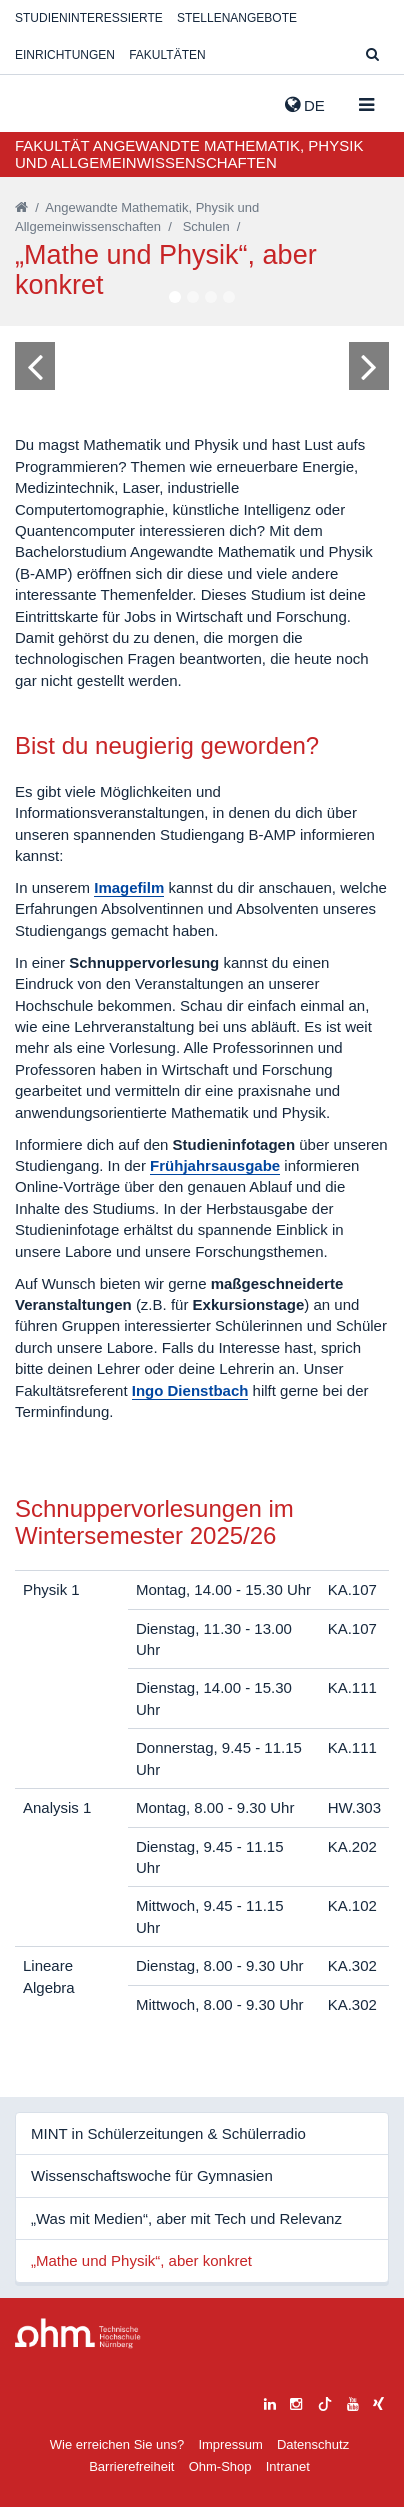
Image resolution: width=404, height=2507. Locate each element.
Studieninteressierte (89, 18)
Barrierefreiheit (131, 2466)
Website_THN (45, 101)
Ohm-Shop (220, 2466)
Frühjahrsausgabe (215, 1165)
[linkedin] (270, 2401)
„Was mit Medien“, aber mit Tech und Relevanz (186, 2218)
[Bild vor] (369, 366)
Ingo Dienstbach (190, 1390)
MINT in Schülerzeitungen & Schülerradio (168, 2133)
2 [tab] (193, 298)
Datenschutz (313, 2444)
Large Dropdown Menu (78, 2333)
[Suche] (372, 55)
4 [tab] (229, 298)
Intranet (288, 2466)
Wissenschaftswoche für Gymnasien (152, 2175)
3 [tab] (211, 298)
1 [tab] (175, 298)
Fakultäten (167, 55)
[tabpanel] (202, 365)
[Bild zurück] (35, 366)
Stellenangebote (237, 18)
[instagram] (296, 2401)
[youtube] (353, 2401)
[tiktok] (325, 2401)
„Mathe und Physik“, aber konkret (141, 2260)
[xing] (378, 2401)
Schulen (206, 226)
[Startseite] (21, 207)
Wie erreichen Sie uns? (117, 2444)
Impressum (230, 2444)
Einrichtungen (65, 55)
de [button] (305, 105)
